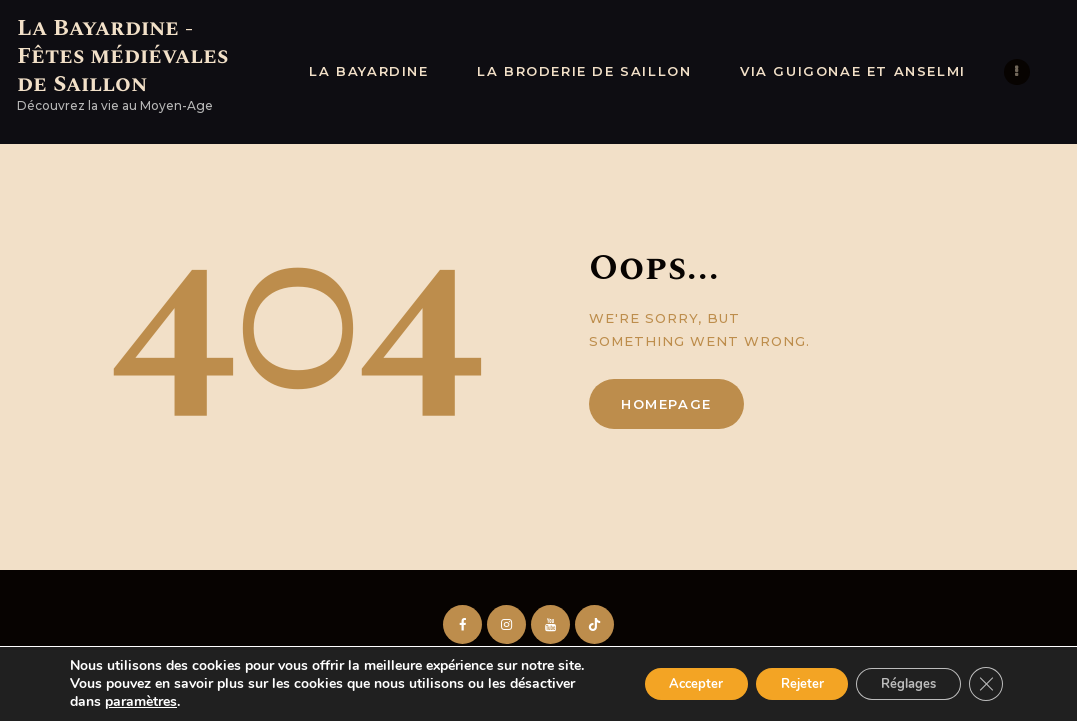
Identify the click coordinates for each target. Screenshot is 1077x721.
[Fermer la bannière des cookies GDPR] (985, 675)
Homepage (666, 404)
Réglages (899, 674)
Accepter (661, 674)
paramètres (210, 702)
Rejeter (779, 674)
